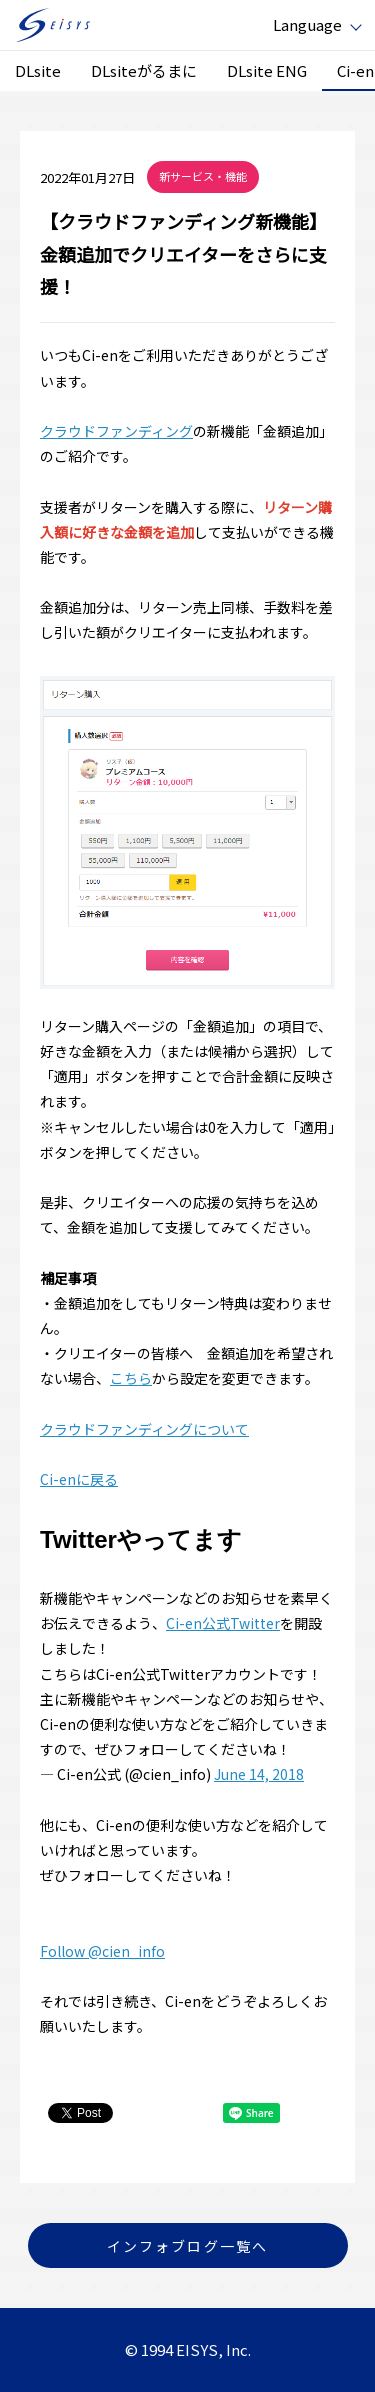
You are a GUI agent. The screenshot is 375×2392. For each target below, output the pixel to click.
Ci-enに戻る (79, 1479)
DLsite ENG (267, 70)
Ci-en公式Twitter (223, 1623)
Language (307, 24)
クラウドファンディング (116, 431)
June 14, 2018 (259, 1774)
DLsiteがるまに (144, 70)
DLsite (38, 70)
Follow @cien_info (102, 1951)
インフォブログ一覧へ (187, 2246)
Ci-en (355, 70)
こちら (131, 1378)
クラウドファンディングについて (144, 1429)
